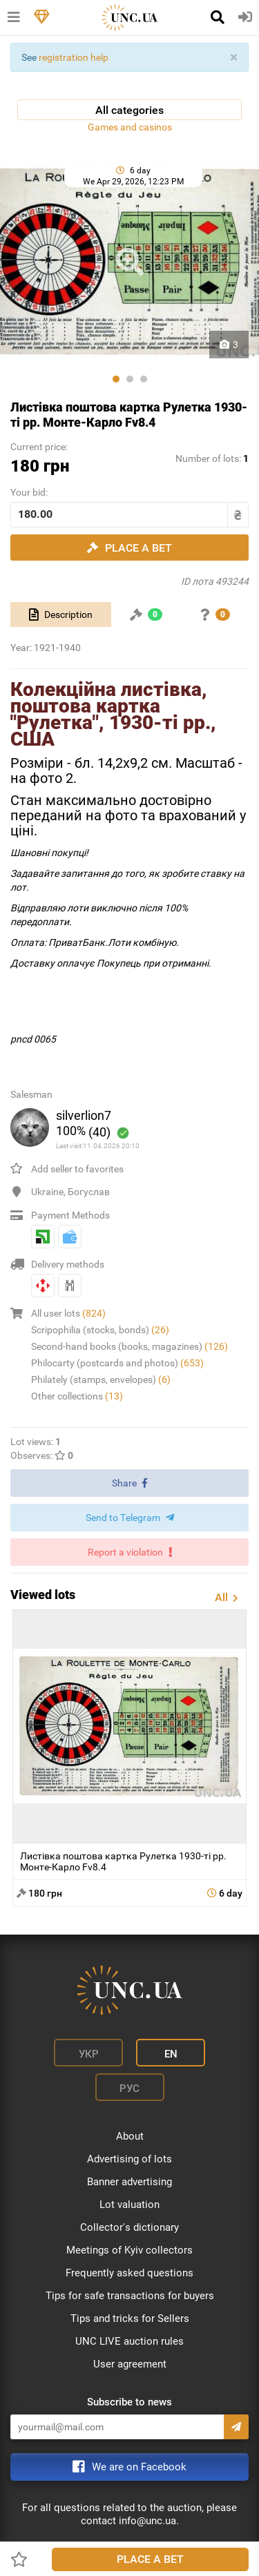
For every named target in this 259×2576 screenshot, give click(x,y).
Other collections (77, 1396)
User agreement (129, 2364)
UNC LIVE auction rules (129, 2341)
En (171, 2054)
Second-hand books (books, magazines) (129, 1346)
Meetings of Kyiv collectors (129, 2250)
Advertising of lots (129, 2159)
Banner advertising (129, 2182)
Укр (89, 2054)
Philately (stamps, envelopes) (101, 1379)
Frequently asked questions (129, 2273)
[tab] (60, 614)
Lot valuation (129, 2204)
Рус (129, 2088)
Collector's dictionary (129, 2227)
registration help (73, 57)
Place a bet (150, 2559)
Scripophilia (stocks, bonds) (100, 1329)
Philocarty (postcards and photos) (117, 1362)
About (130, 2136)
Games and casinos (130, 127)
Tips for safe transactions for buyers (130, 2295)
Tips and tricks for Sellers (129, 2318)
